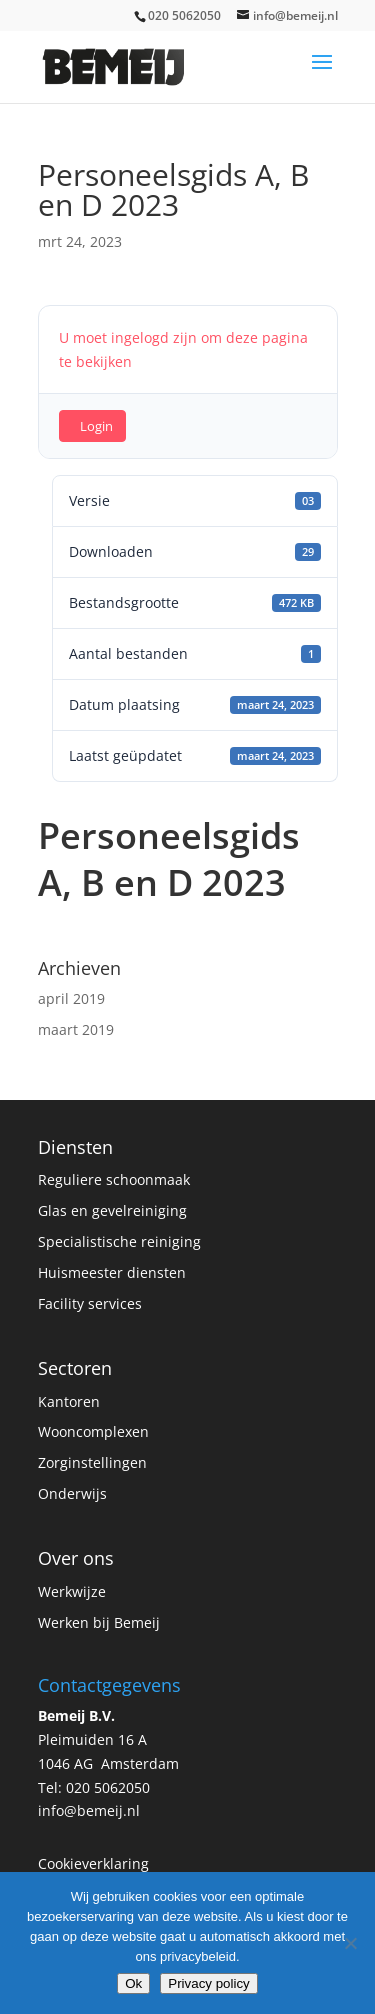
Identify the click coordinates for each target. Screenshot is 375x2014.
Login (96, 426)
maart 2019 (76, 1029)
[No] (350, 1943)
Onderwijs (72, 1493)
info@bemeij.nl (89, 1810)
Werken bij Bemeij (99, 1622)
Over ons (76, 1558)
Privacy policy (208, 1983)
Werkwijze (72, 1591)
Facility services (90, 1303)
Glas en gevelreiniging (112, 1210)
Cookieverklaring (93, 1863)
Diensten (75, 1147)
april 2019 (71, 998)
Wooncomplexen (93, 1431)
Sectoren (75, 1368)
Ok (133, 1983)
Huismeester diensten (112, 1272)
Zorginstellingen (92, 1462)
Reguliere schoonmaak (114, 1179)
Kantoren (69, 1401)
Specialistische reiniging (119, 1241)
